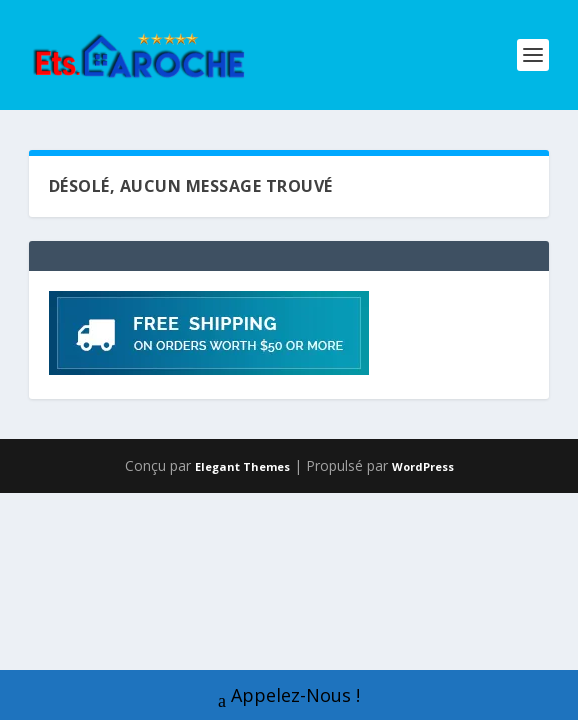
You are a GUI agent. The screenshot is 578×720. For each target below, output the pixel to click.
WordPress (423, 466)
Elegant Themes (242, 466)
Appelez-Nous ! (289, 697)
